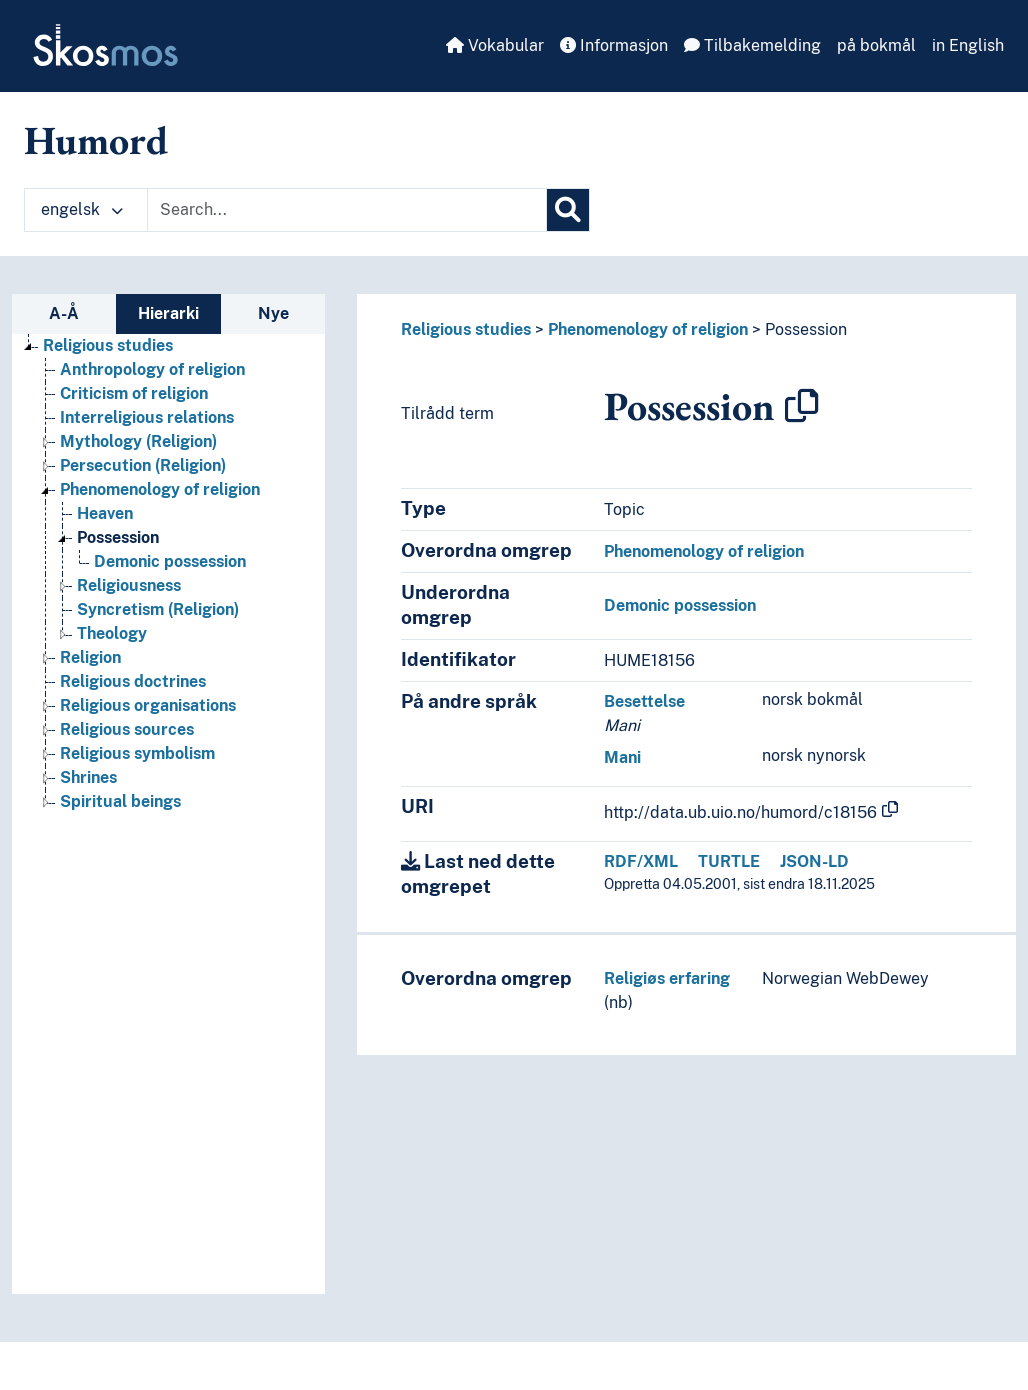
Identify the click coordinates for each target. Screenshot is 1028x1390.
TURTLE (729, 861)
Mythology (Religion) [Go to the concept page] (138, 441)
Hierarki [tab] (168, 313)
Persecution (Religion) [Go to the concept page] (143, 465)
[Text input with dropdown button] (347, 210)
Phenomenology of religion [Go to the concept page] (160, 489)
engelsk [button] (82, 209)
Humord (96, 140)
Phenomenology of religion (648, 329)
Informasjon (614, 45)
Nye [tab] (273, 313)
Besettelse (644, 701)
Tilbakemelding (752, 45)
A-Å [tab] (64, 313)
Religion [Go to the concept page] (90, 657)
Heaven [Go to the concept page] (105, 513)
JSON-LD (814, 861)
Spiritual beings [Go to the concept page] (120, 801)
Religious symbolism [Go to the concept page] (137, 753)
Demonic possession (680, 605)
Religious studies (466, 329)
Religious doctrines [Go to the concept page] (133, 681)
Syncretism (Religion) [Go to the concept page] (158, 609)
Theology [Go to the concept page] (112, 633)
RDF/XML (641, 861)
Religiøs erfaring (667, 978)
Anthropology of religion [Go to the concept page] (152, 369)
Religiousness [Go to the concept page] (129, 585)
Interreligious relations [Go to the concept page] (147, 417)
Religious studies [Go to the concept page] (108, 345)
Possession (806, 329)
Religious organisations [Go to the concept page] (148, 705)
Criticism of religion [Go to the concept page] (134, 393)
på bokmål (876, 45)
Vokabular (495, 45)
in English (968, 45)
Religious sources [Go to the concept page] (127, 729)
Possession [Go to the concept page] (118, 537)
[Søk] (568, 210)
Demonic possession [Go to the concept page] (170, 561)
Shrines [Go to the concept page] (88, 777)
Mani (622, 757)
